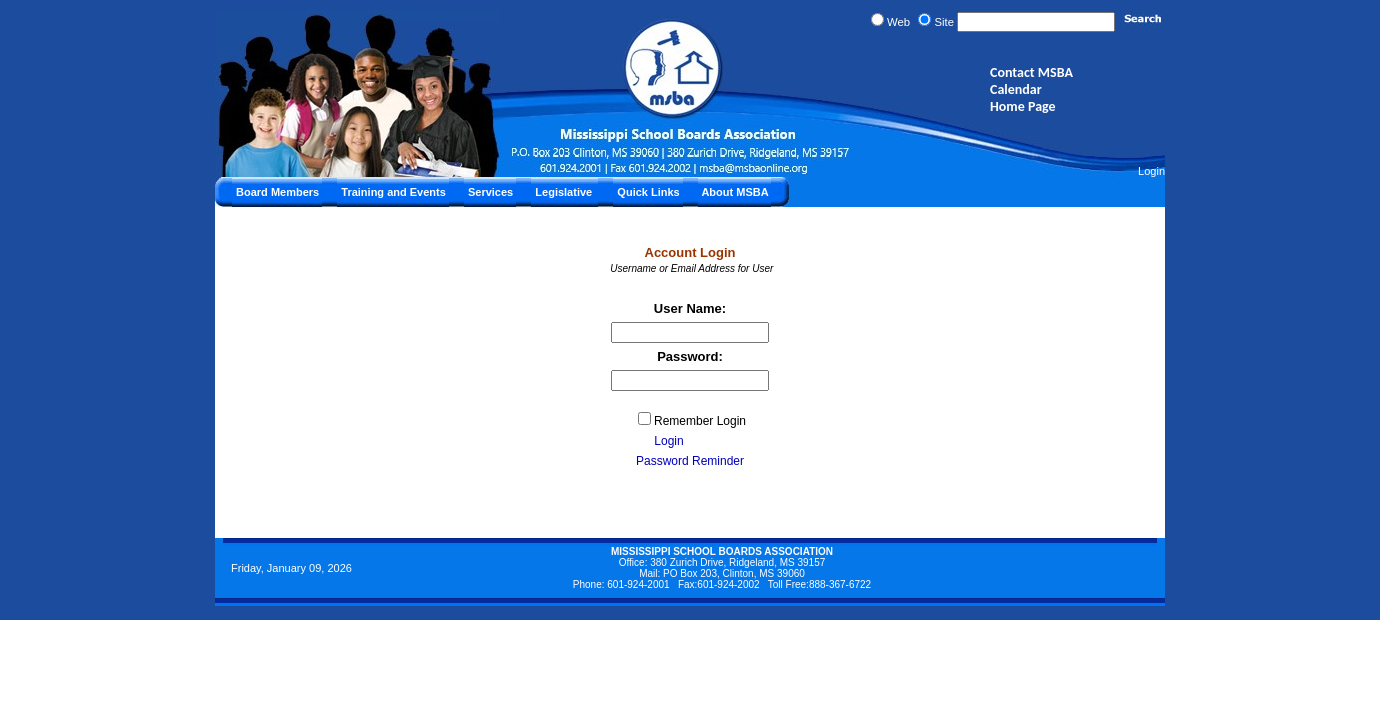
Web (898, 22)
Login (1151, 171)
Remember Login (700, 421)
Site (944, 22)
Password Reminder (690, 461)
